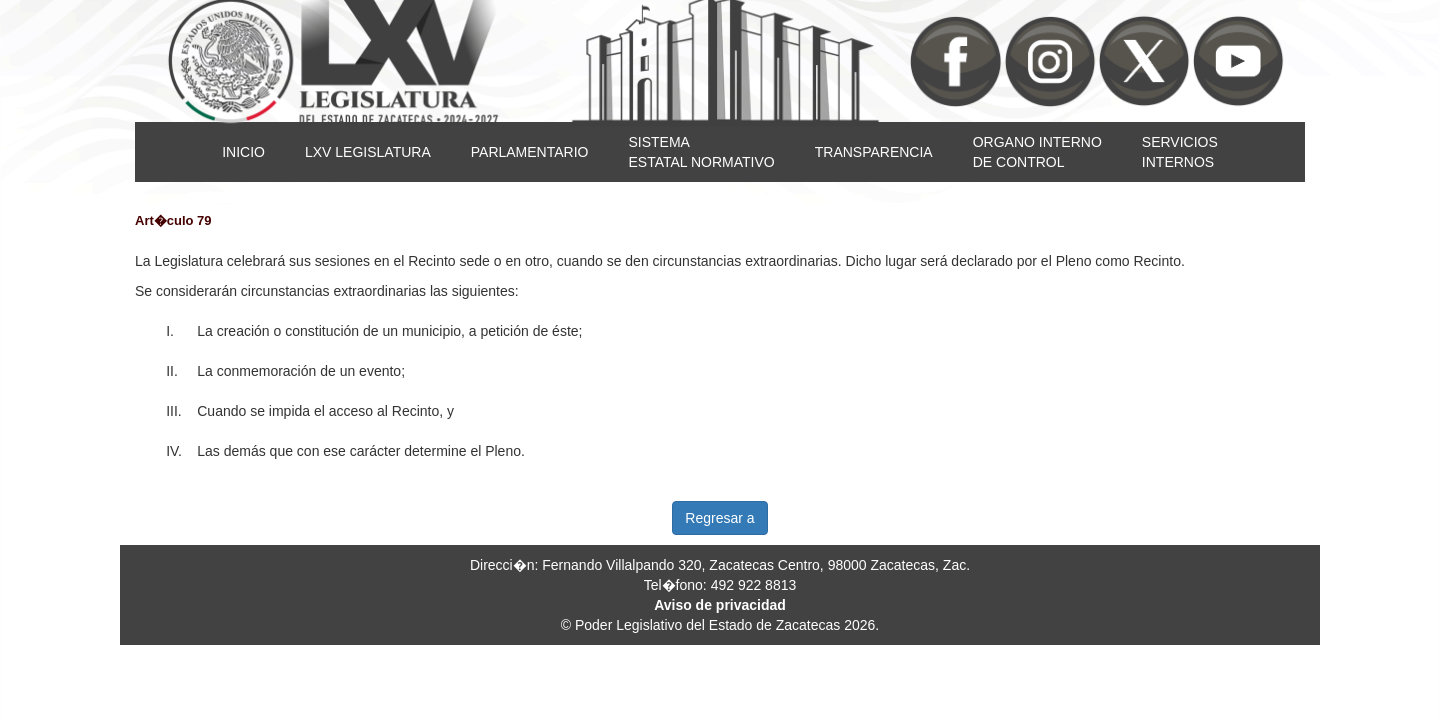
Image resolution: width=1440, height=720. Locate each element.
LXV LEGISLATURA (368, 152)
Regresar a (719, 518)
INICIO (243, 152)
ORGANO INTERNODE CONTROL (1037, 152)
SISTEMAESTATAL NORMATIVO (701, 152)
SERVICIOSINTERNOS (1180, 152)
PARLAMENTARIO (530, 152)
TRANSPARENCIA (874, 152)
